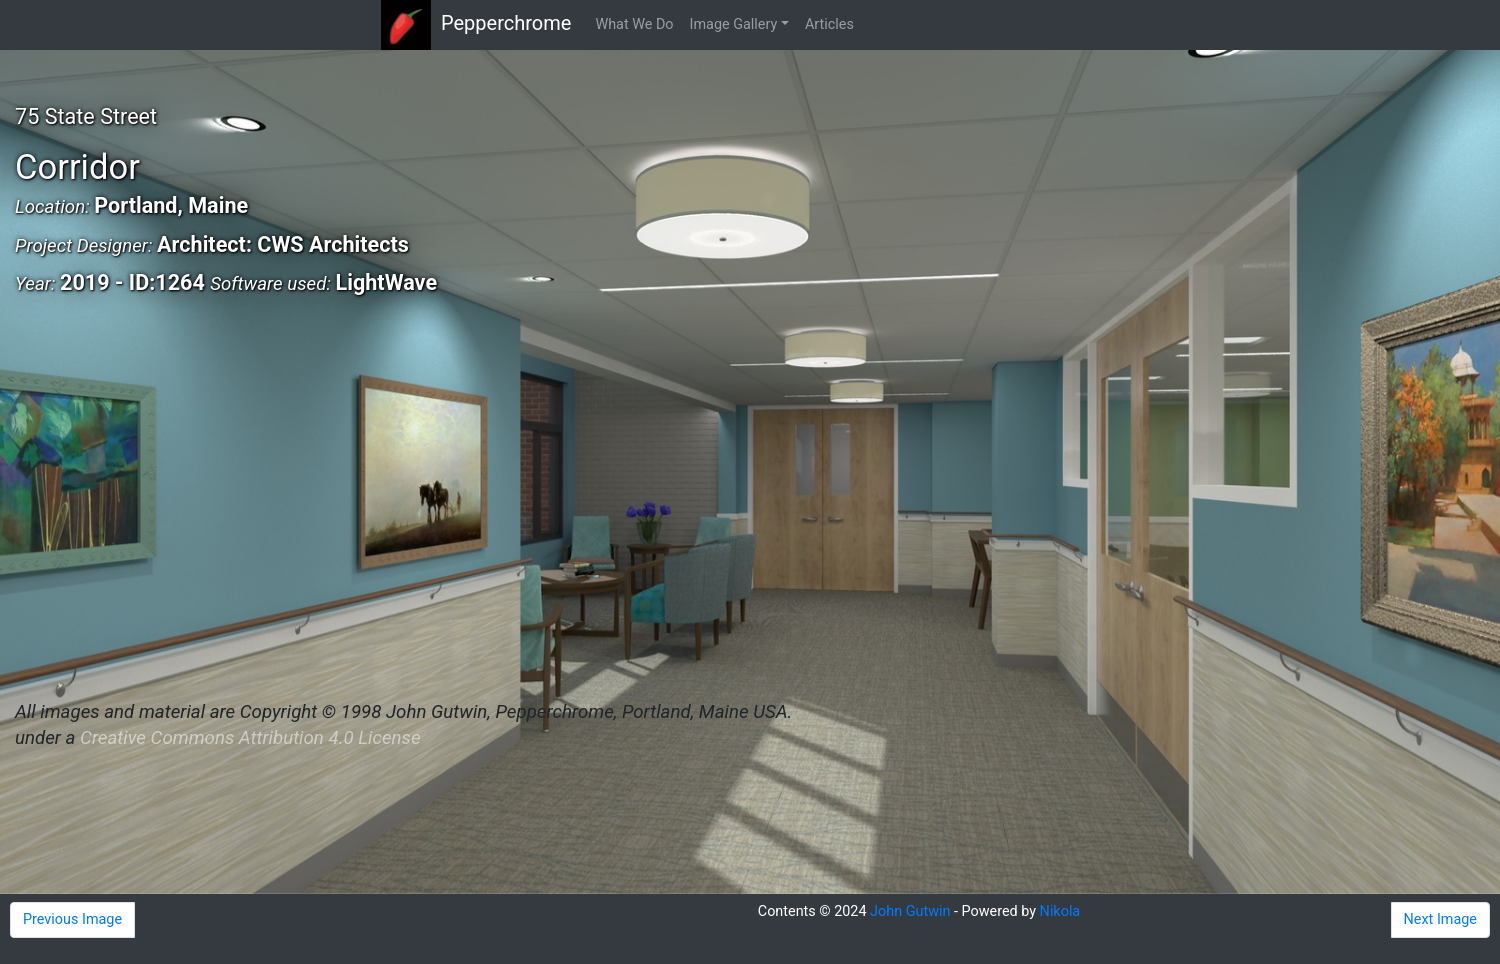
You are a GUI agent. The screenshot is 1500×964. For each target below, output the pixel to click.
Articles (829, 24)
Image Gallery (734, 24)
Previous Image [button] (72, 919)
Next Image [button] (1440, 919)
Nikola (1060, 911)
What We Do (634, 24)
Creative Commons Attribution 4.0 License (250, 738)
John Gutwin (910, 911)
